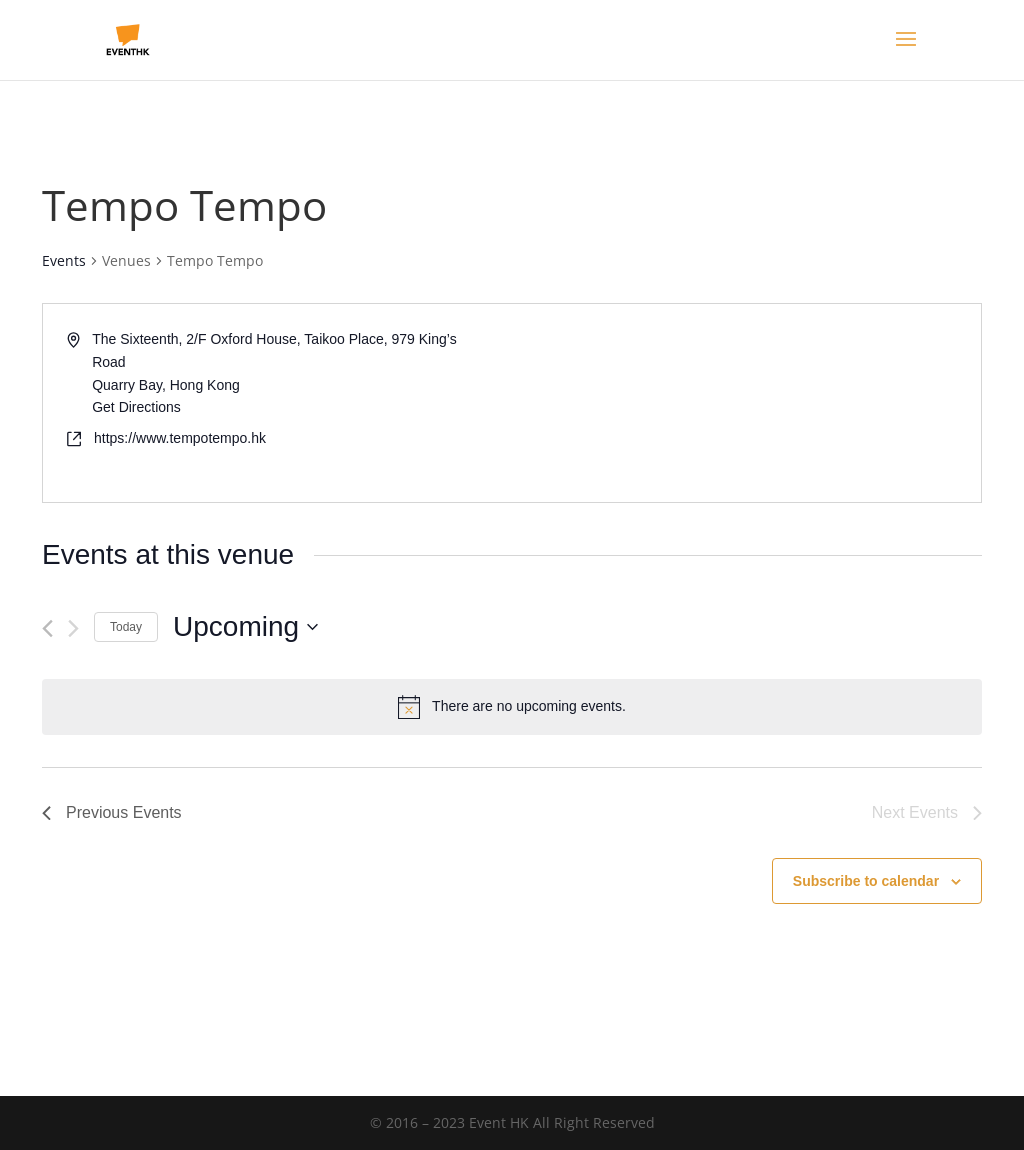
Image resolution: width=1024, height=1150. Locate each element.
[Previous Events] (47, 628)
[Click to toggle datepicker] (245, 627)
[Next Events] (73, 628)
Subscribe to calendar (866, 881)
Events (64, 260)
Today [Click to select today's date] (126, 627)
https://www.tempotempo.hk (180, 438)
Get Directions (136, 407)
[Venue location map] (745, 403)
